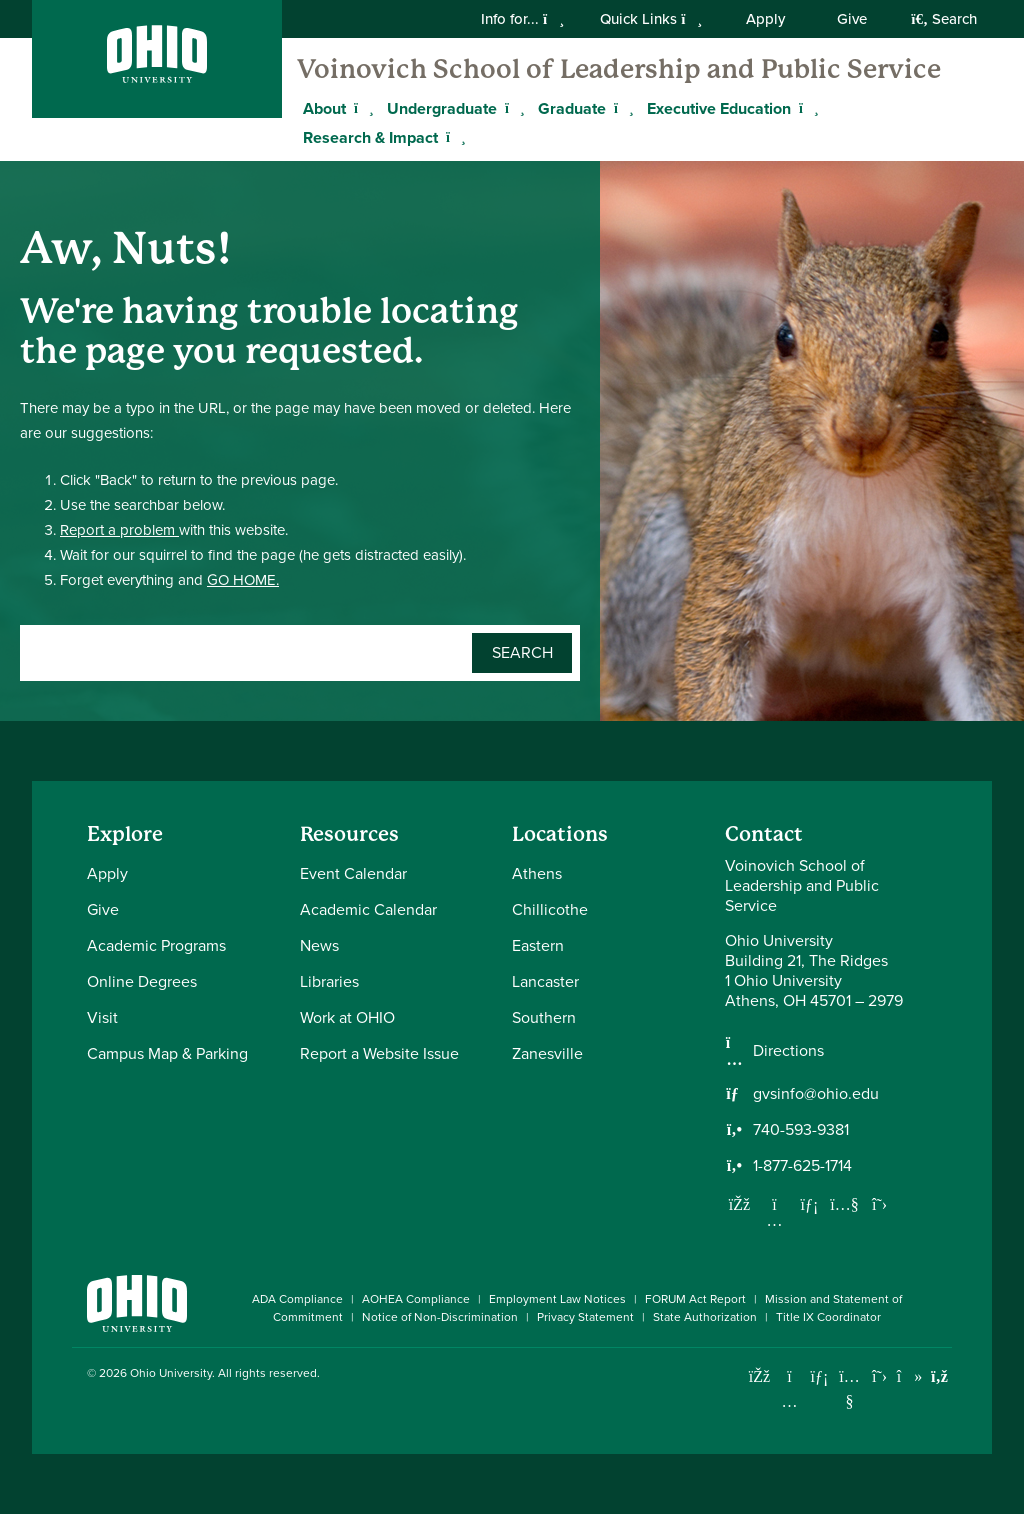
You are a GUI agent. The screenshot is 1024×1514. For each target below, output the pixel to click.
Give (852, 19)
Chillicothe (550, 909)
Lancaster (545, 981)
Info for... (522, 19)
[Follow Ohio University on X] (879, 1376)
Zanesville (547, 1053)
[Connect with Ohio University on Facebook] (759, 1376)
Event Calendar (353, 873)
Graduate (572, 108)
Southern (544, 1017)
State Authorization (705, 1317)
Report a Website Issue (379, 1053)
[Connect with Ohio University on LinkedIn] (819, 1376)
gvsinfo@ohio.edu (816, 1094)
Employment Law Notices (557, 1299)
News (319, 945)
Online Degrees (142, 981)
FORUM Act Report (695, 1299)
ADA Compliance (297, 1299)
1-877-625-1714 (802, 1166)
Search (944, 19)
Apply (765, 19)
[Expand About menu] (361, 108)
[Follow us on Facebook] (740, 1204)
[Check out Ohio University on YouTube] (849, 1389)
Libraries (329, 981)
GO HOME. (243, 580)
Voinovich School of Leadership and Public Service (619, 69)
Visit (102, 1017)
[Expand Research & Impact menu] (453, 137)
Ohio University (171, 1373)
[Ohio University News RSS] (939, 1376)
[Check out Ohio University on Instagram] (789, 1401)
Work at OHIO (347, 1017)
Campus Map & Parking (167, 1053)
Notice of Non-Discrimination (440, 1317)
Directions (788, 1051)
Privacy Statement (585, 1317)
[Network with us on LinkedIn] (810, 1204)
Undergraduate (442, 108)
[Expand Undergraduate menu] (512, 108)
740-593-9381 (801, 1130)
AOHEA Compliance (416, 1299)
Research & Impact (370, 137)
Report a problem (119, 530)
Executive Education (719, 108)
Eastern (538, 945)
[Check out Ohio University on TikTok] (909, 1376)
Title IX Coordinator (828, 1317)
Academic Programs (156, 945)
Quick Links (651, 19)
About (324, 108)
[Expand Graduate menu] (621, 108)
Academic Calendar (368, 909)
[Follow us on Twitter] (880, 1204)
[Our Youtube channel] (845, 1204)
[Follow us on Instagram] (775, 1220)
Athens (537, 873)
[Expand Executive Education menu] (806, 108)
